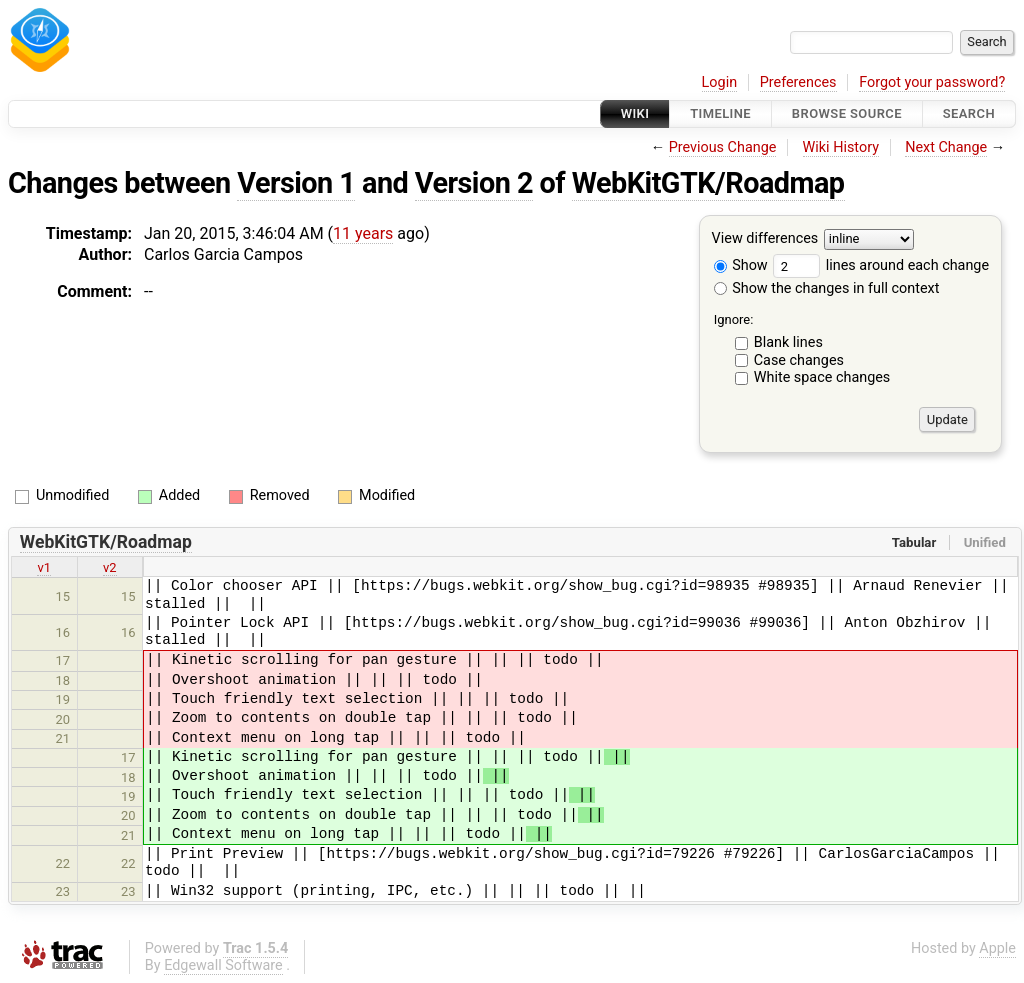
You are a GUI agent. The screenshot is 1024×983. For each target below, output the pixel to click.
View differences (765, 239)
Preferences (798, 82)
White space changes (822, 377)
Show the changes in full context (827, 288)
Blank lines (788, 342)
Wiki (635, 113)
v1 (44, 567)
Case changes (799, 360)
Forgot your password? (932, 82)
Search (969, 113)
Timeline (720, 113)
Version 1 (296, 183)
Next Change (946, 147)
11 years (363, 233)
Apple (997, 948)
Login (720, 82)
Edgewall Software (223, 965)
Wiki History (841, 147)
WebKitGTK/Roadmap (708, 183)
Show (741, 265)
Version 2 (474, 183)
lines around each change (881, 265)
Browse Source (847, 113)
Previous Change (723, 147)
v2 (110, 567)
